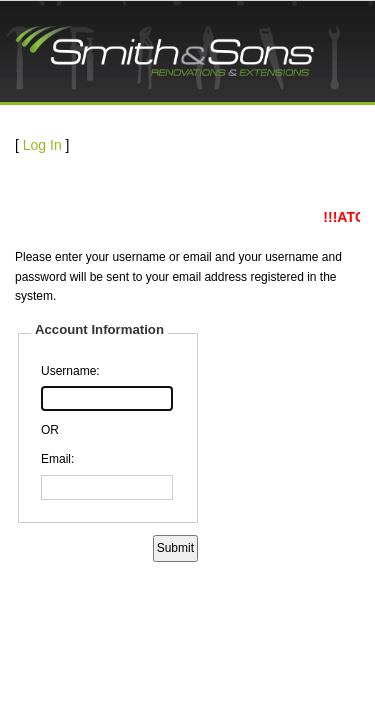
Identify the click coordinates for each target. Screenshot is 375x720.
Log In (42, 145)
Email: (57, 459)
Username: (70, 371)
